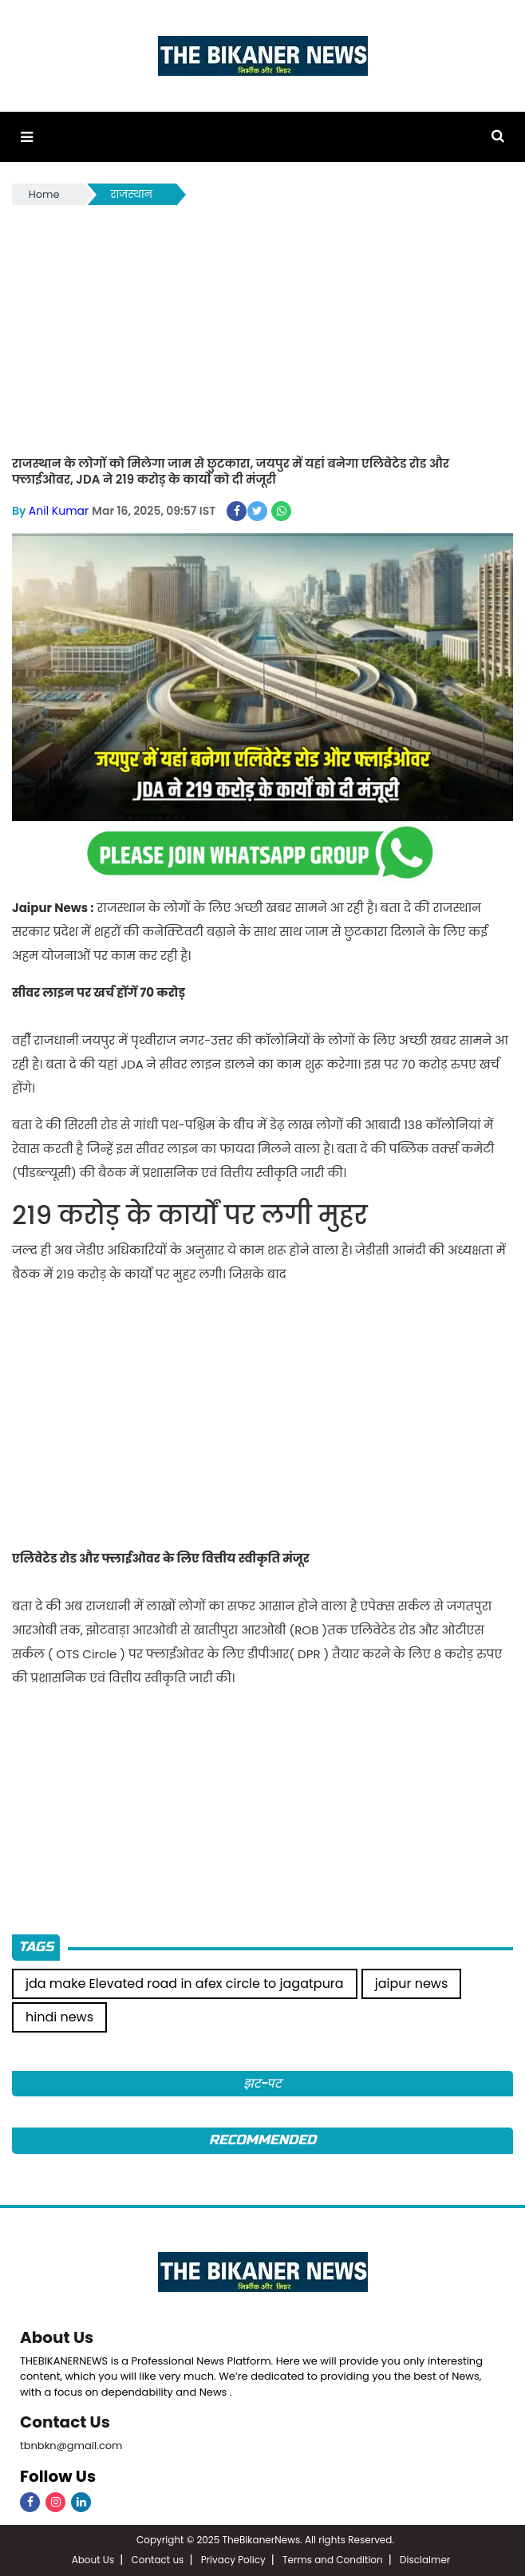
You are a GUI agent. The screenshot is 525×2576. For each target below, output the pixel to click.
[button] (27, 137)
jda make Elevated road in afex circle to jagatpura (185, 1983)
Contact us (157, 2559)
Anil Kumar (59, 511)
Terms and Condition (332, 2559)
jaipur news (411, 1983)
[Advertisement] (262, 328)
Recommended (262, 2140)
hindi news (59, 2017)
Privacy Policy (233, 2559)
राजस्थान (131, 194)
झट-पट (262, 2083)
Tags (35, 1946)
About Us (56, 2337)
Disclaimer (425, 2559)
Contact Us (65, 2422)
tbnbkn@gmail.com (71, 2445)
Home (44, 194)
